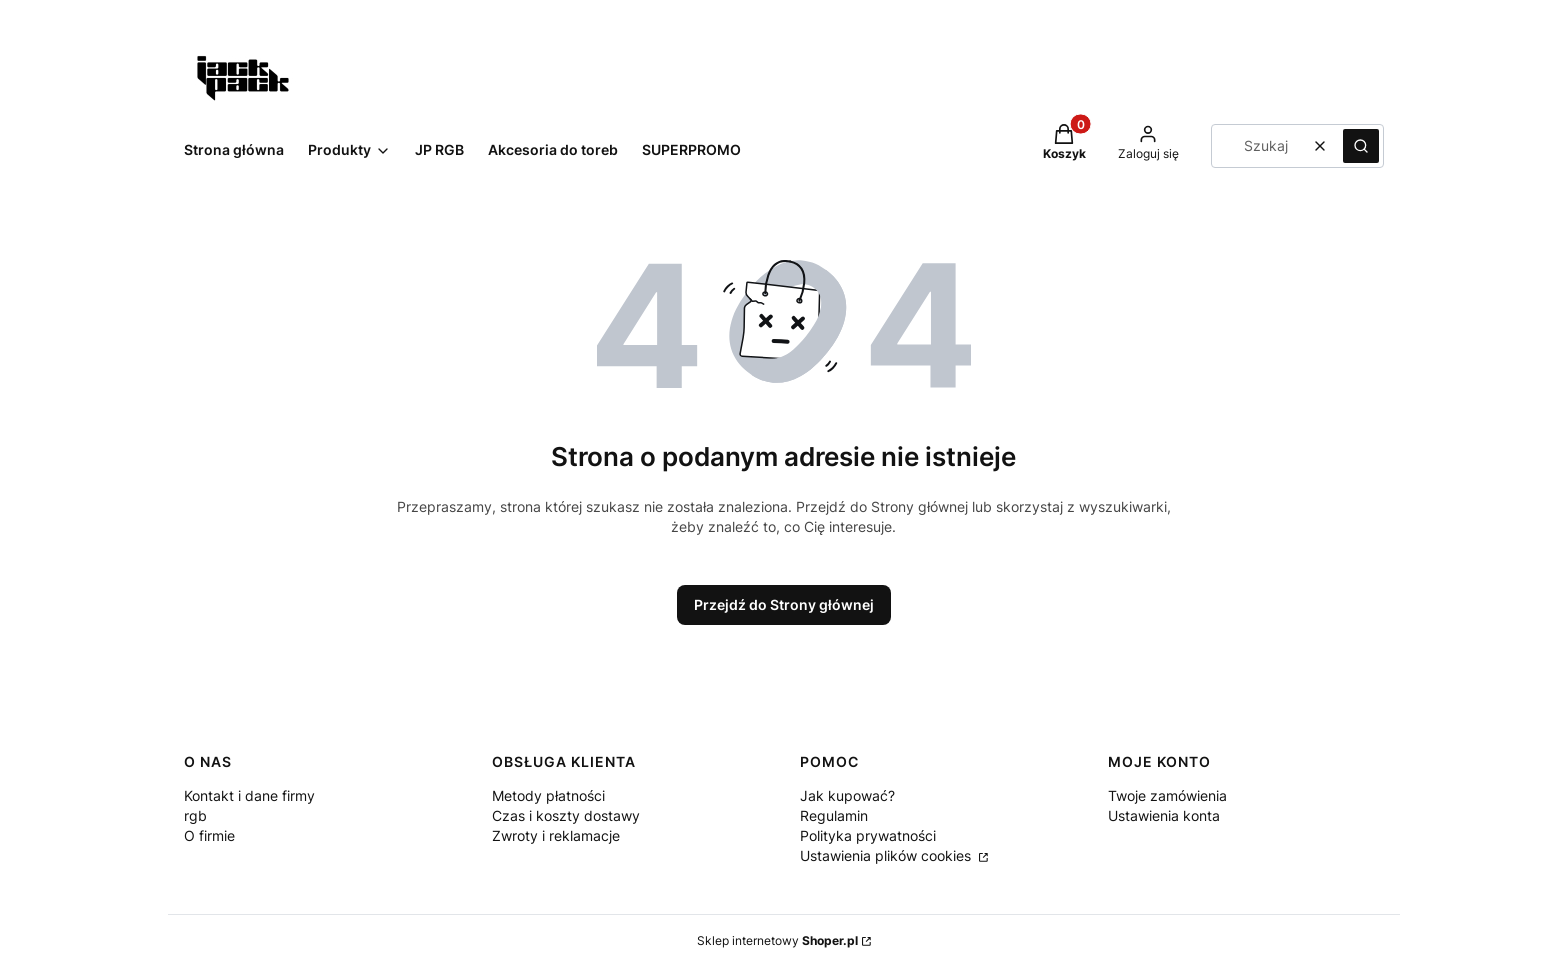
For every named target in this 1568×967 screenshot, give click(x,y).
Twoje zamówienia (1167, 795)
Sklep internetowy (777, 940)
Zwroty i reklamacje (556, 835)
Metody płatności (548, 795)
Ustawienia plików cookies (887, 855)
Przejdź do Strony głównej (784, 604)
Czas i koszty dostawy (566, 815)
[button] (1361, 146)
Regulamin (834, 815)
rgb (195, 815)
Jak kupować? (847, 795)
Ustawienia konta (1164, 815)
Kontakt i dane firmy (249, 795)
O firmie (209, 835)
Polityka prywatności (868, 835)
